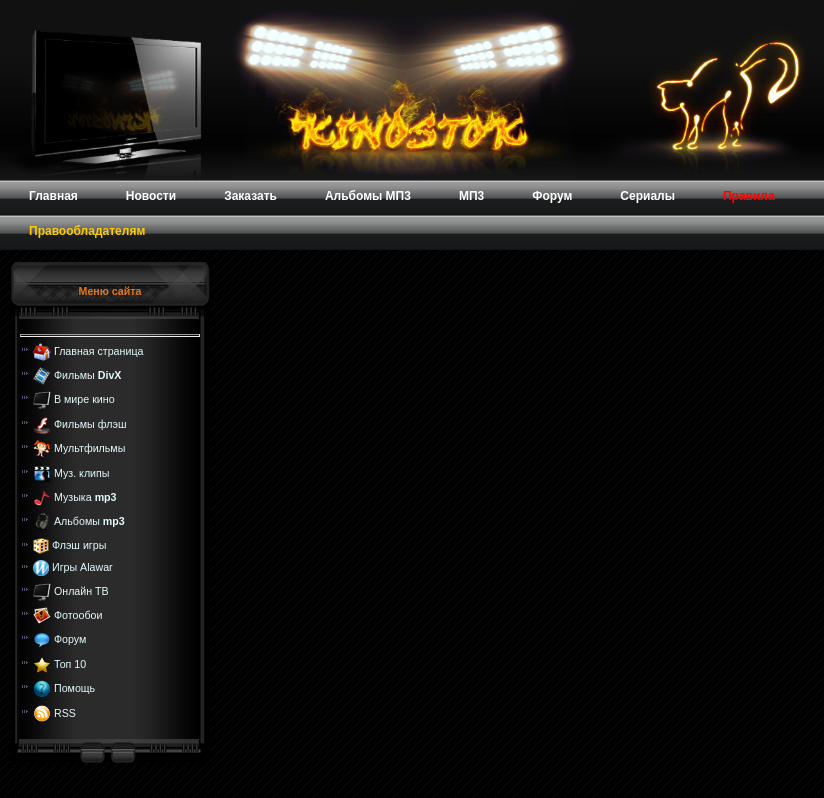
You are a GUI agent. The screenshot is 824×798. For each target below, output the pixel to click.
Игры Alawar (82, 567)
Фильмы (87, 375)
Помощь (74, 688)
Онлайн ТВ (81, 590)
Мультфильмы (89, 448)
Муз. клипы (82, 472)
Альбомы (89, 521)
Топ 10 (70, 664)
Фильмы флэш (90, 424)
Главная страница (98, 350)
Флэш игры (79, 545)
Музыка (85, 497)
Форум (70, 639)
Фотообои (78, 615)
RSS (65, 712)
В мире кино (84, 399)
